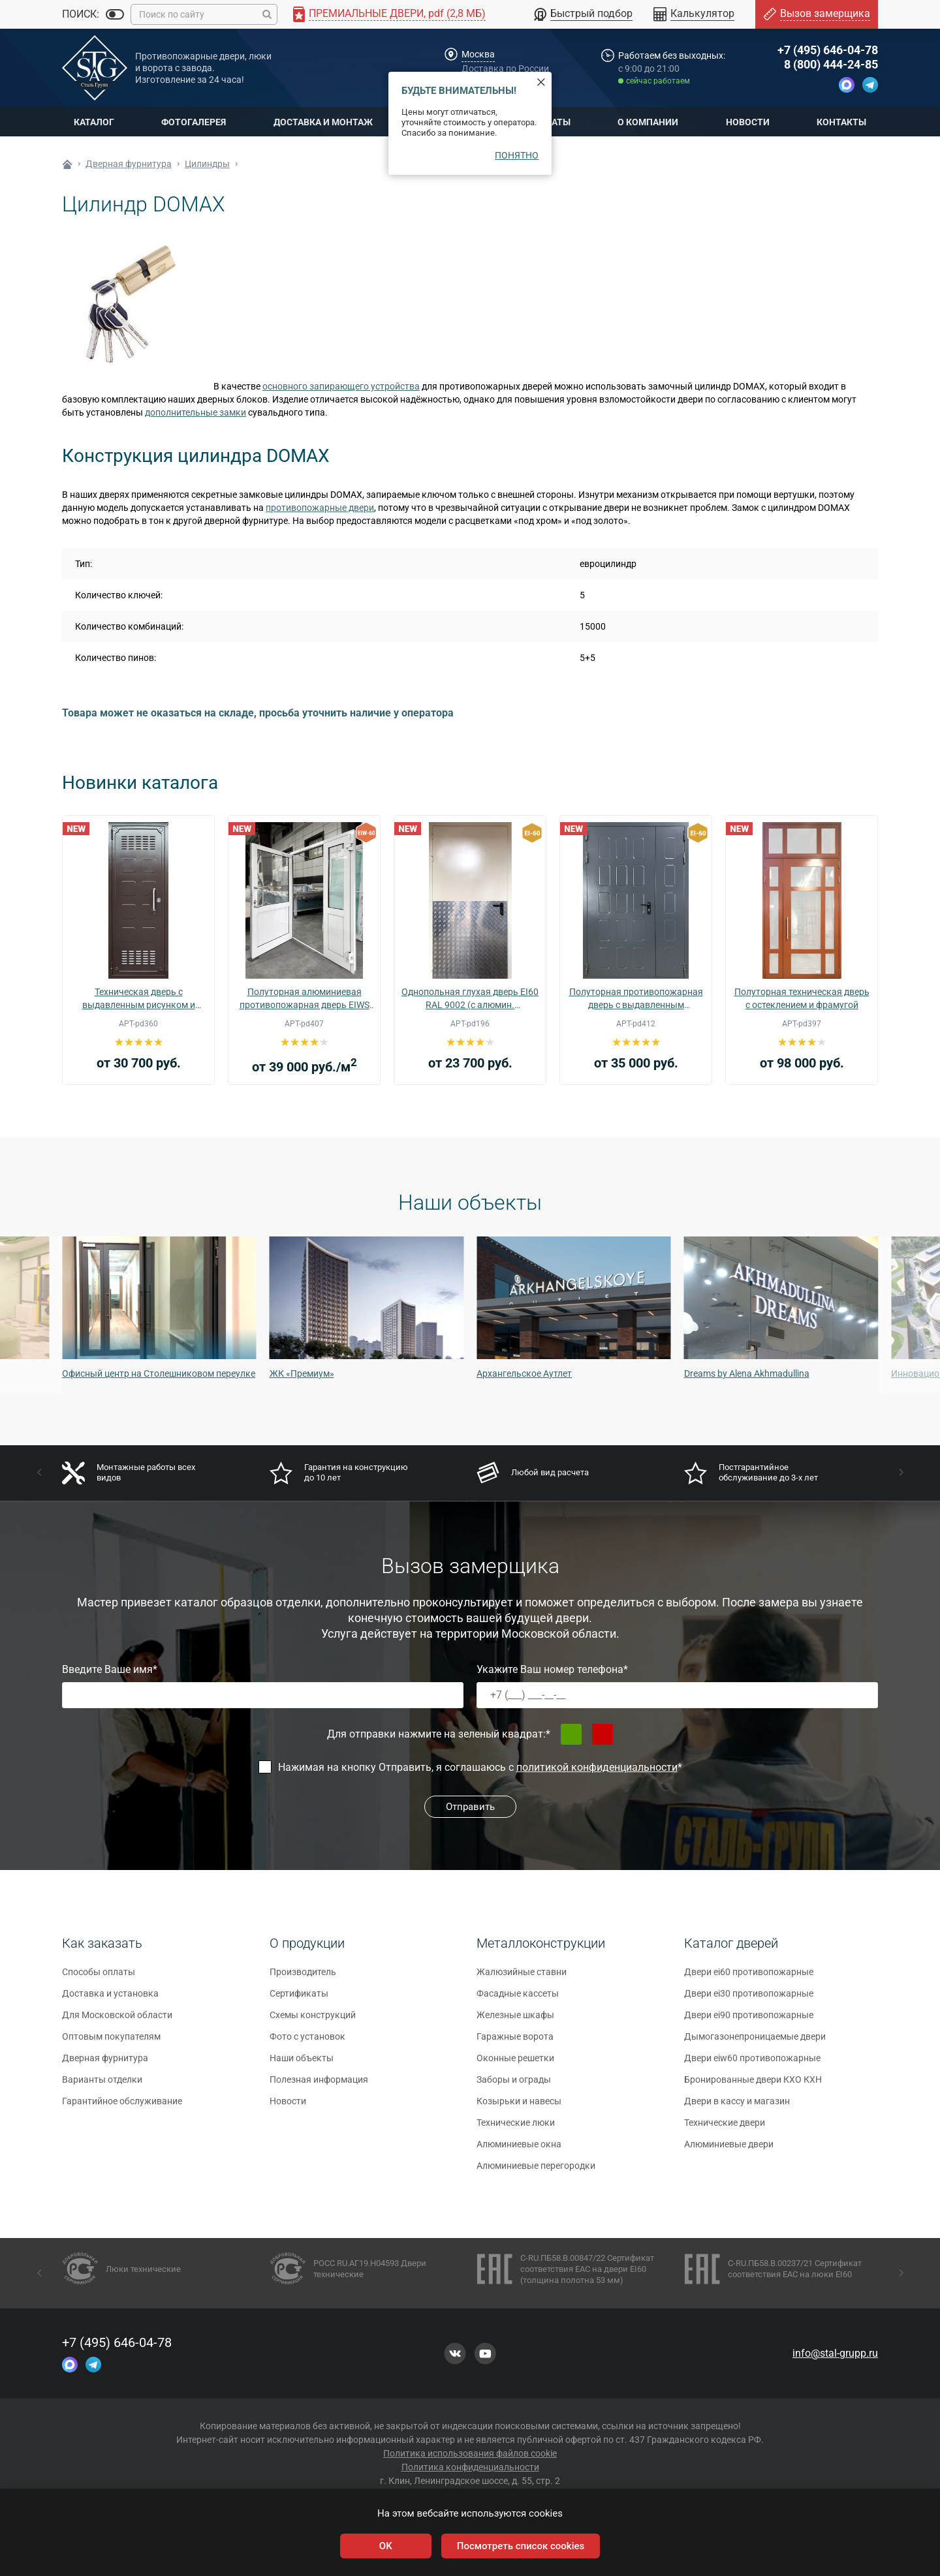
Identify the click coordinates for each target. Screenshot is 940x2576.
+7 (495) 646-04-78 (827, 50)
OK (385, 2546)
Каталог (94, 122)
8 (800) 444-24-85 (831, 64)
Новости (748, 122)
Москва (478, 54)
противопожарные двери (320, 507)
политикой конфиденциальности (597, 1767)
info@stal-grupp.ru (835, 2353)
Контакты (841, 122)
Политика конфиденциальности (470, 2467)
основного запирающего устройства (341, 386)
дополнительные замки (195, 412)
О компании (648, 122)
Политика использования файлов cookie (470, 2453)
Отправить (470, 1807)
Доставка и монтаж (323, 122)
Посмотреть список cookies (520, 2546)
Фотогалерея (193, 122)
